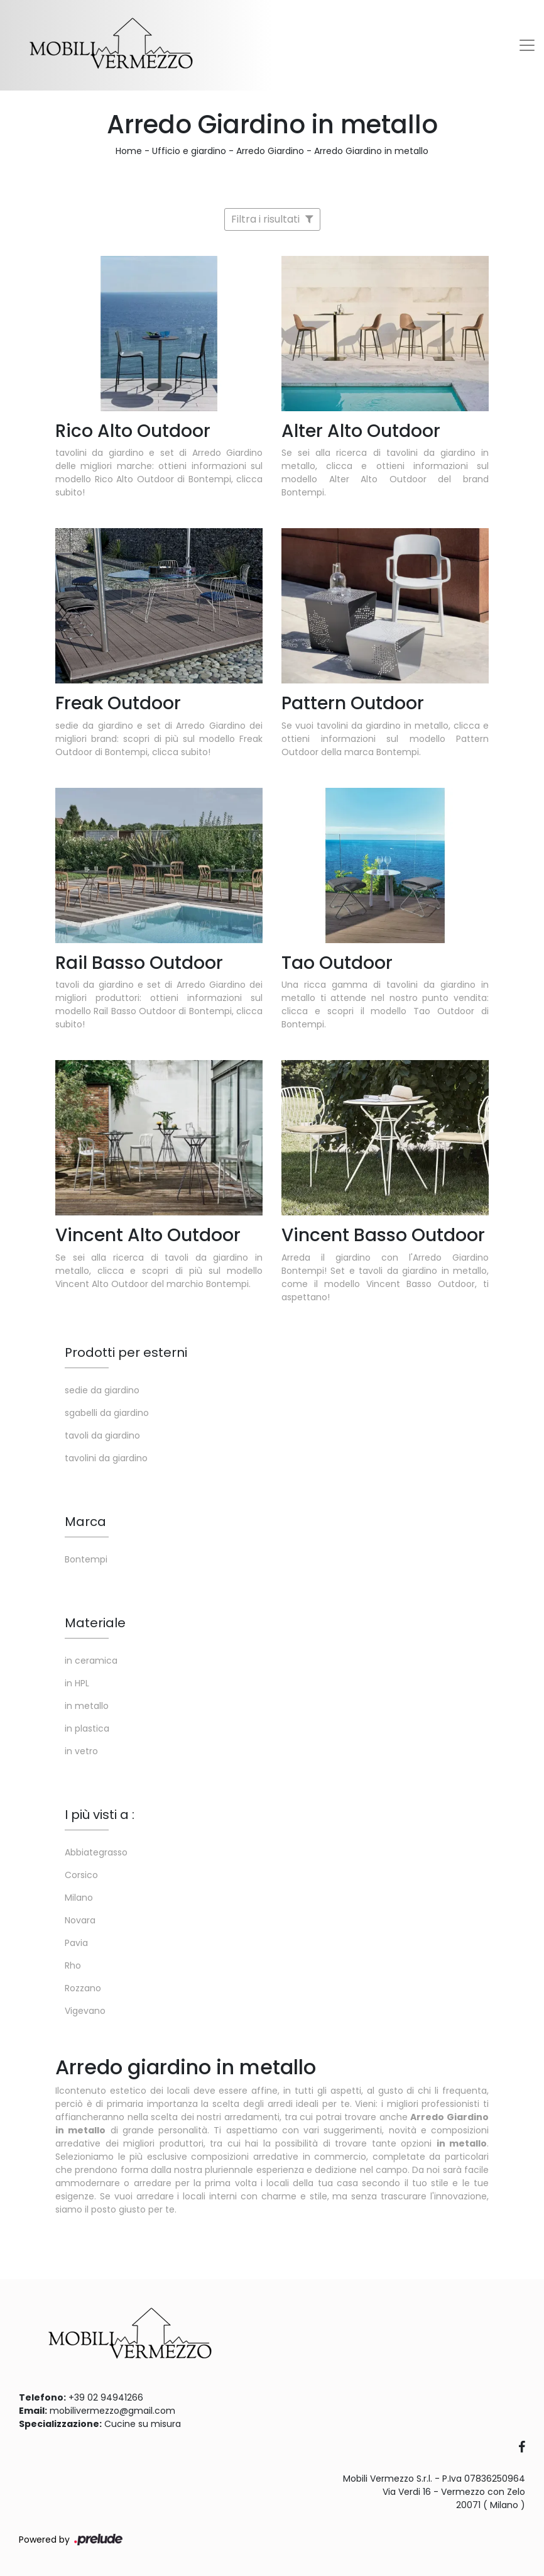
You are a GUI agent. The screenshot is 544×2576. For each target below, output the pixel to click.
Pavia (76, 1943)
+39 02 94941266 (105, 2397)
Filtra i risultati (272, 219)
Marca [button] (85, 1521)
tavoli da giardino (102, 1435)
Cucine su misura (142, 2424)
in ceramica (91, 1660)
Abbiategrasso (96, 1852)
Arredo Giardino (270, 151)
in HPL (77, 1683)
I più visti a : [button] (99, 1814)
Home (129, 151)
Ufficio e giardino (189, 151)
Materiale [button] (95, 1623)
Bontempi (86, 1559)
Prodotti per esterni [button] (126, 1352)
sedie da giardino (102, 1390)
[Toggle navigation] (527, 45)
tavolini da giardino (106, 1458)
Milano (79, 1897)
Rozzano (83, 1988)
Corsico (81, 1875)
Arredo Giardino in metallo (371, 151)
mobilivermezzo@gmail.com (112, 2410)
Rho (73, 1965)
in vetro (81, 1751)
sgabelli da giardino (107, 1413)
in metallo (87, 1706)
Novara (80, 1920)
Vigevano (85, 2010)
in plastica (87, 1728)
